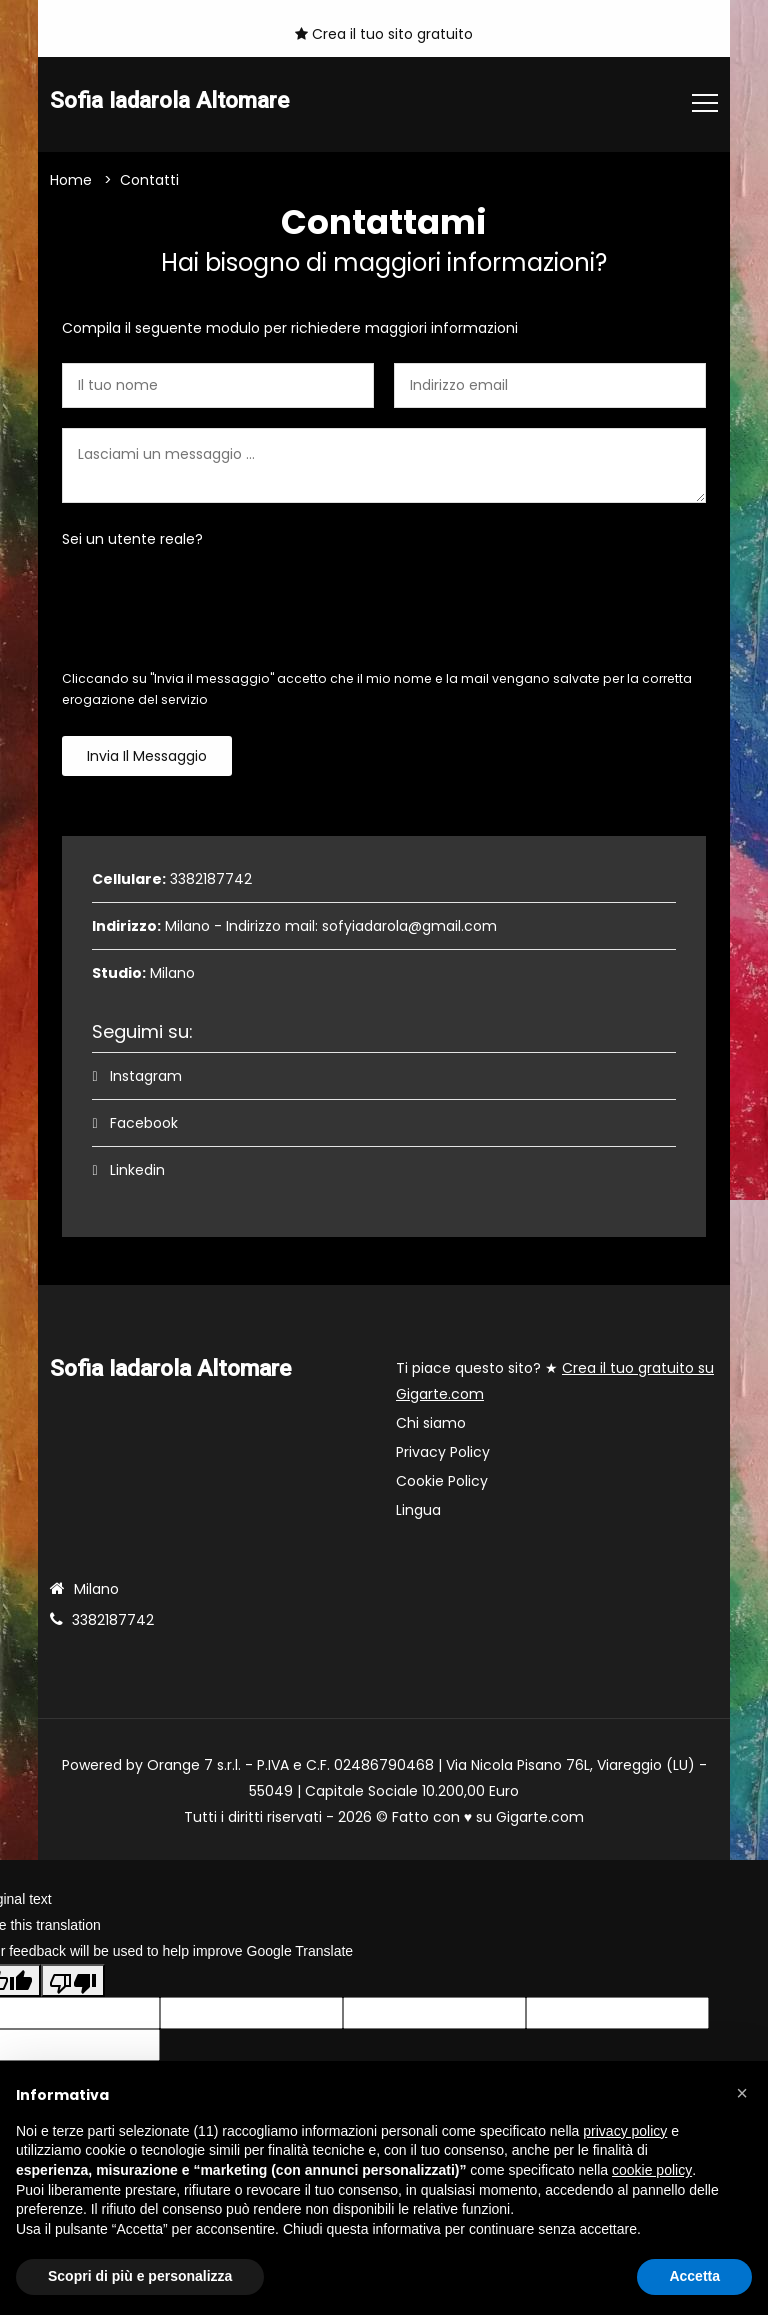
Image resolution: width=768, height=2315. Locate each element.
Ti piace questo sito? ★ (555, 1381)
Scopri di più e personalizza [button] (140, 2276)
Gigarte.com (540, 1817)
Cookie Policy (442, 1481)
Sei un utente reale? (132, 539)
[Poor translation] (73, 1981)
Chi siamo (431, 1423)
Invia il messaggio (147, 756)
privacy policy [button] (625, 2131)
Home (71, 180)
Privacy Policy (443, 1452)
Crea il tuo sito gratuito (384, 34)
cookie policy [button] (652, 2170)
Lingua (418, 1510)
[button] (742, 2093)
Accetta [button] (694, 2276)
